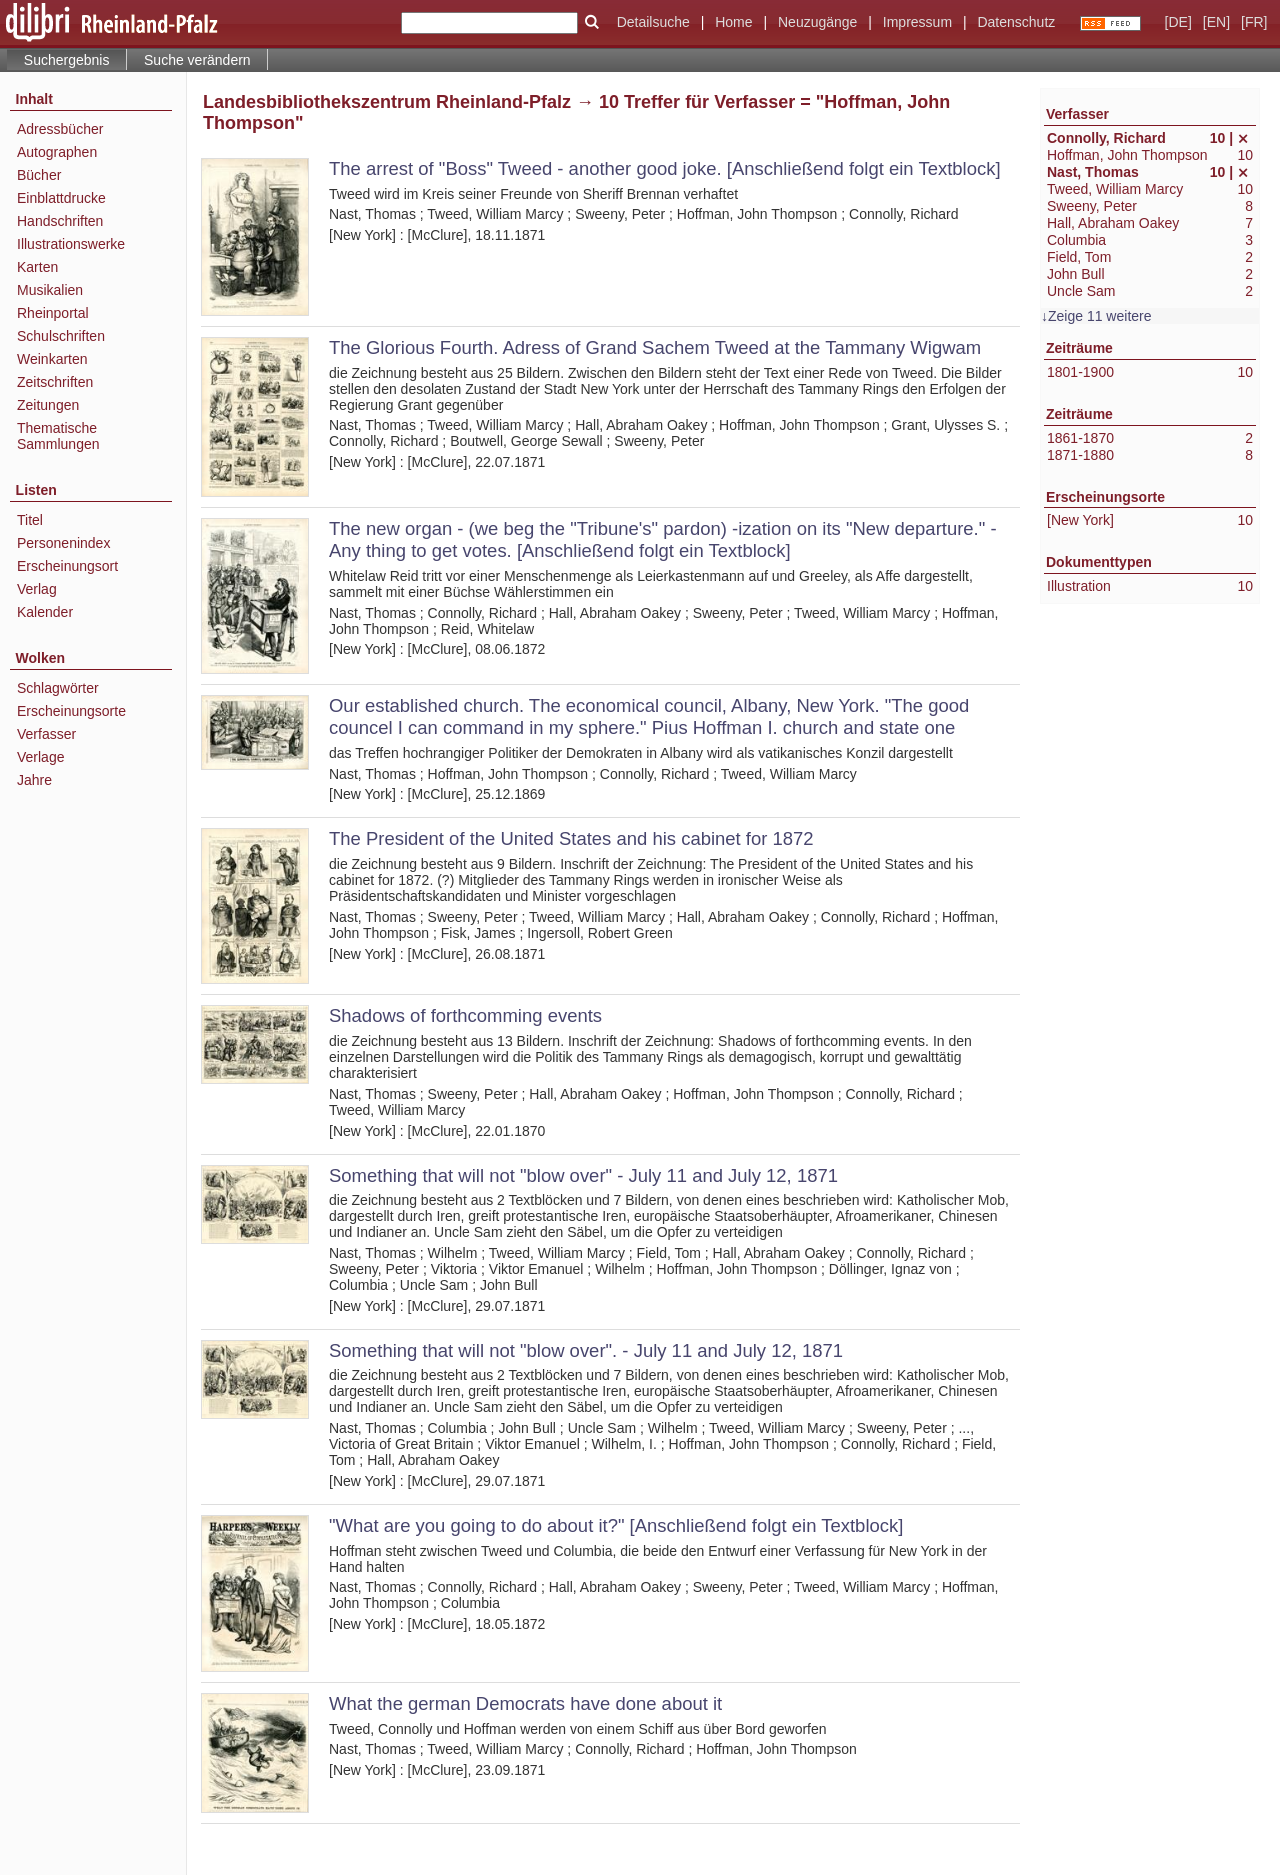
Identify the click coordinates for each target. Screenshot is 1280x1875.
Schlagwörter (58, 688)
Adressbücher (60, 129)
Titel (30, 520)
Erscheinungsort (67, 566)
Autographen (57, 152)
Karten (37, 267)
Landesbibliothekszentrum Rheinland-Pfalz (387, 102)
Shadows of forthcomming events (465, 1015)
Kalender (45, 612)
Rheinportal (53, 313)
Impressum (917, 22)
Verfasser (46, 734)
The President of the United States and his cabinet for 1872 (571, 838)
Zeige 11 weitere (1100, 316)
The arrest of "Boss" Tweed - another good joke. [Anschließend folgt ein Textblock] (665, 168)
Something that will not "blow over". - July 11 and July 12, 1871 (586, 1350)
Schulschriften (61, 336)
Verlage (40, 757)
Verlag (37, 589)
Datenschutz (1016, 22)
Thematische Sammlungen (58, 436)
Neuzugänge (817, 22)
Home (733, 22)
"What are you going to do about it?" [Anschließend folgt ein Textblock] (616, 1525)
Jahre (34, 780)
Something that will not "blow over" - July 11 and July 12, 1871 (583, 1175)
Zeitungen (48, 405)
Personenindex (63, 543)
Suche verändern (197, 60)
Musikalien (50, 290)
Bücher (39, 175)
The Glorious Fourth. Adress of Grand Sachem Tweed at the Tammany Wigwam (655, 347)
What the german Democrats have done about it (525, 1703)
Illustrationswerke (71, 244)
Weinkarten (52, 359)
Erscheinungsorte (71, 711)
